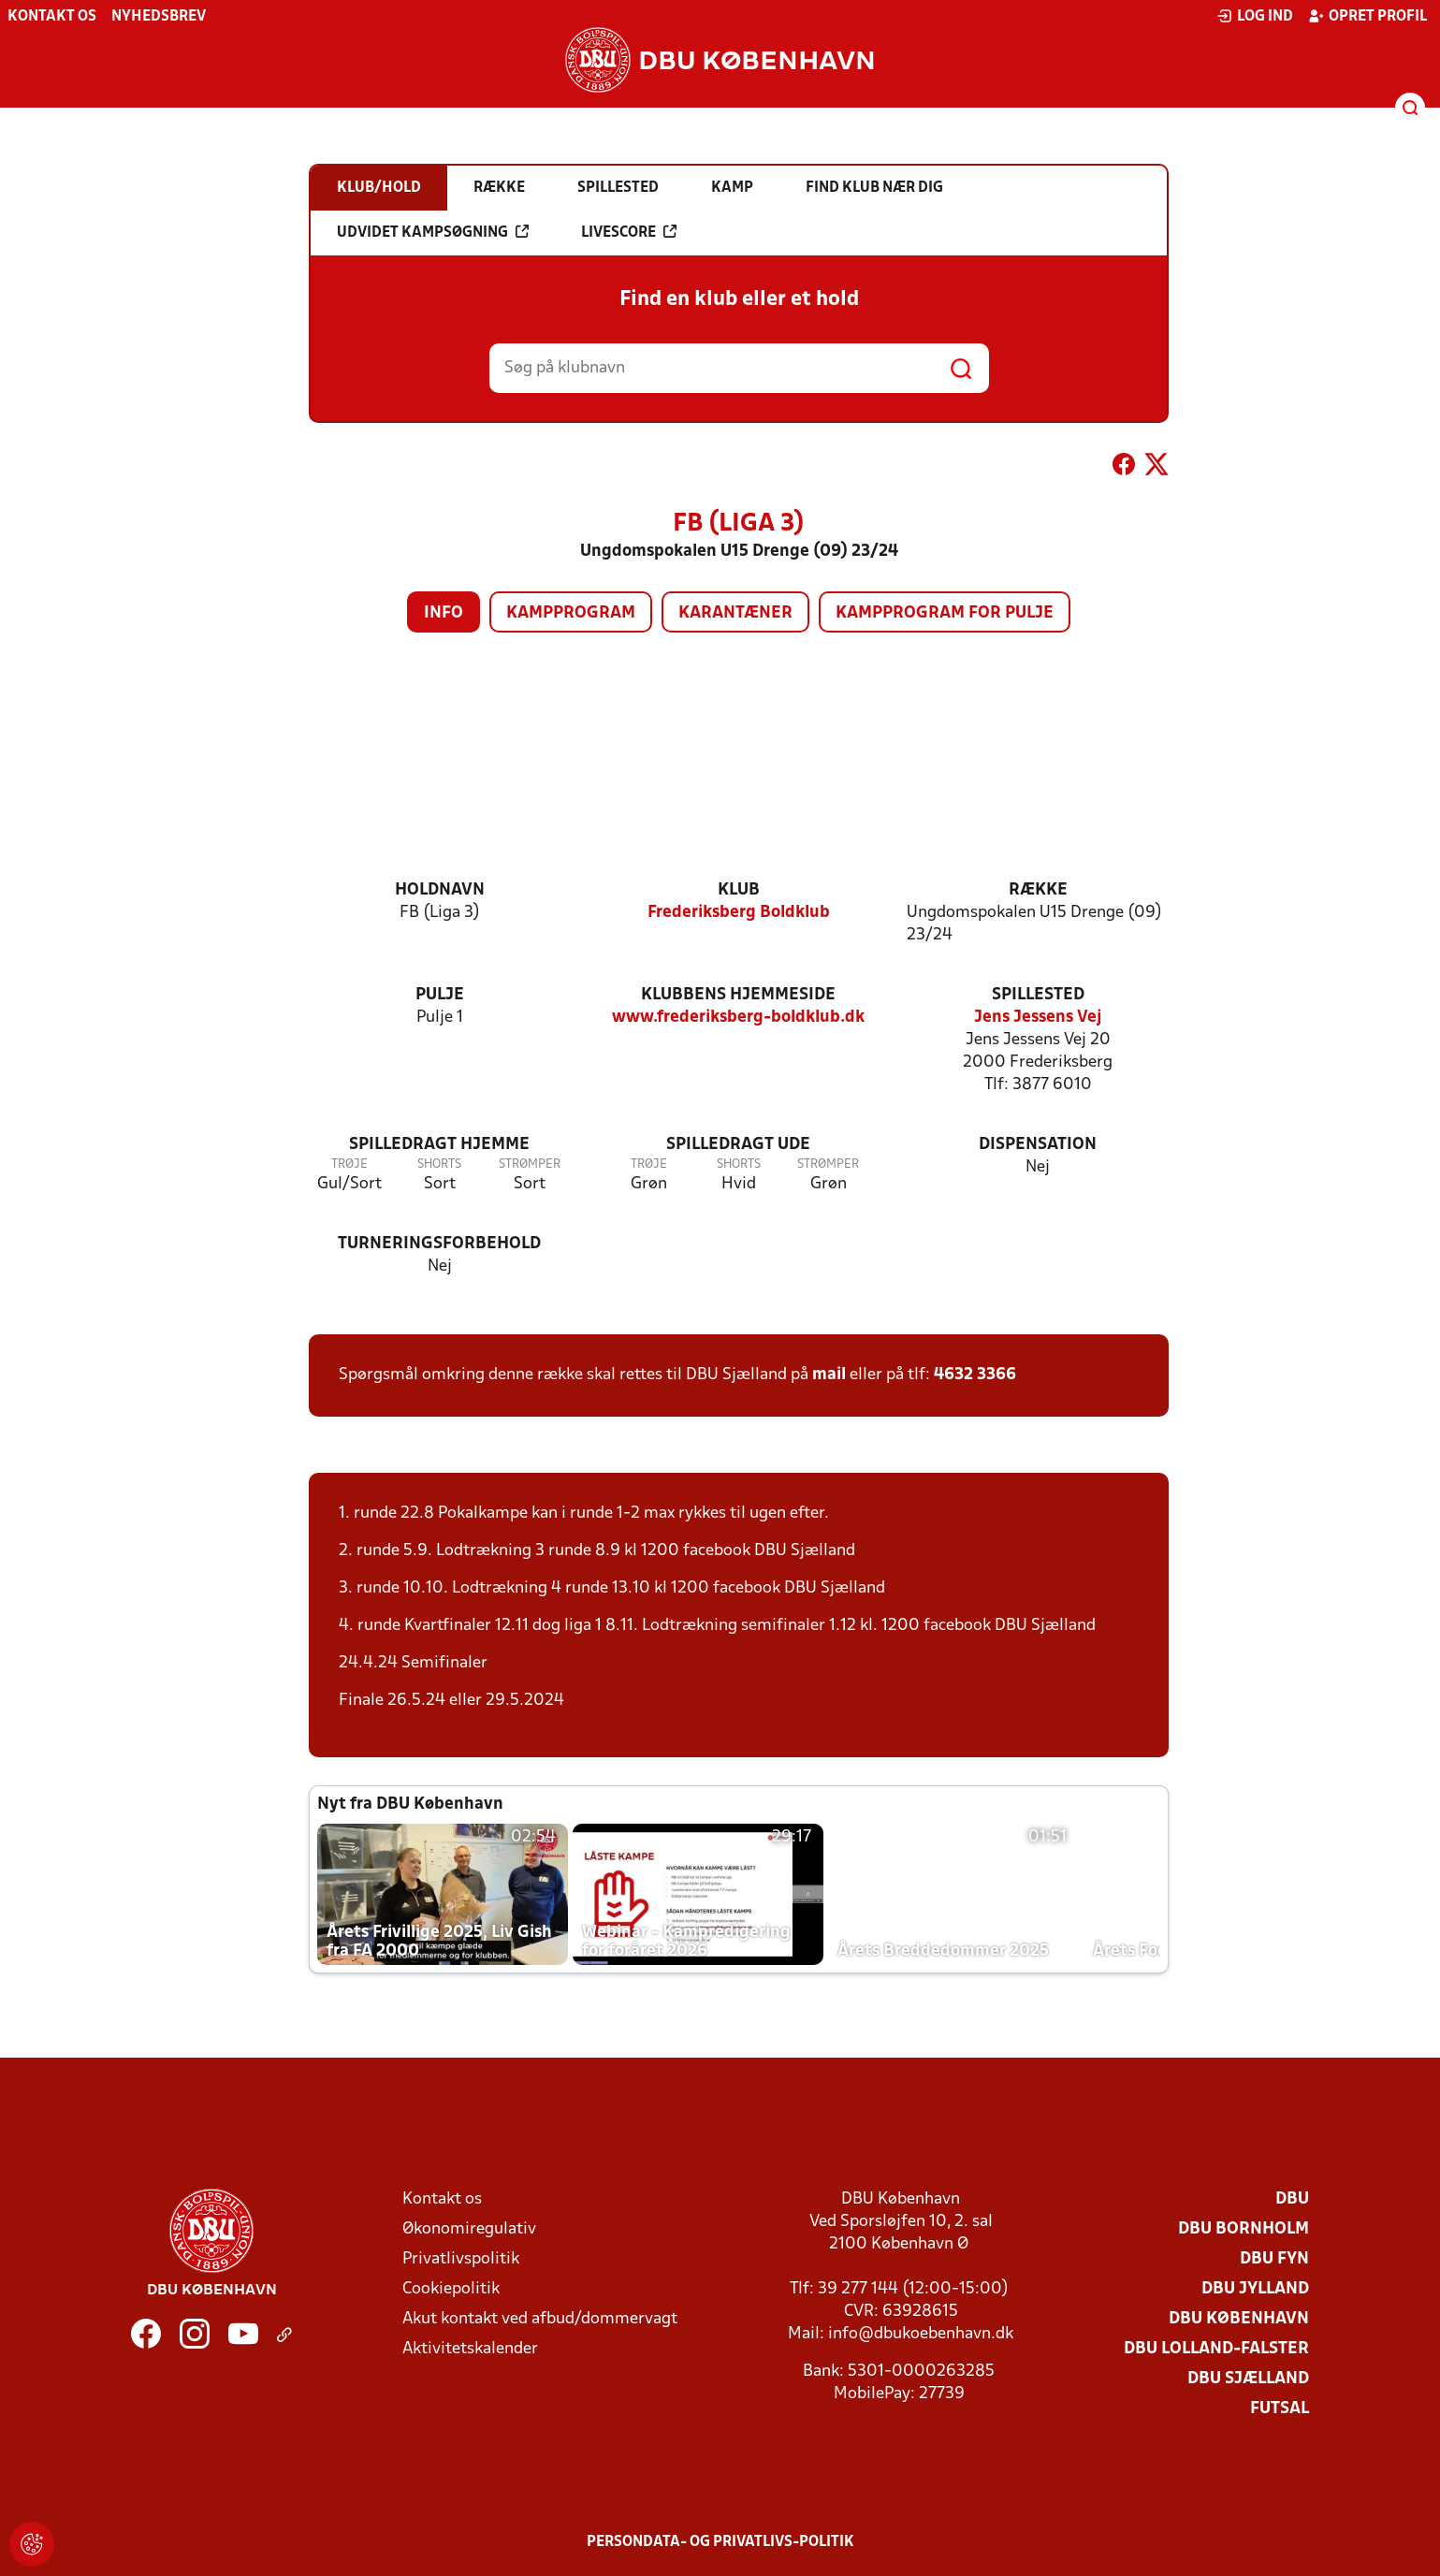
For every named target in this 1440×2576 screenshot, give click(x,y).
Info (443, 613)
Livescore (628, 232)
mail (829, 1375)
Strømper (529, 1164)
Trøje (349, 1164)
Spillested (1038, 995)
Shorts (439, 1164)
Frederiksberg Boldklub (738, 913)
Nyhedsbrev (158, 16)
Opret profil (1367, 15)
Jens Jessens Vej (1038, 1018)
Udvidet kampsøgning (433, 232)
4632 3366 (975, 1375)
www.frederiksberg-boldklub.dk (738, 1018)
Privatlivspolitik (460, 2259)
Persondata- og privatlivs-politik (720, 2542)
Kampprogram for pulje (945, 613)
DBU (1292, 2199)
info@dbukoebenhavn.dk (920, 2334)
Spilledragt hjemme (439, 1145)
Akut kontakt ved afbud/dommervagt (539, 2319)
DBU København (1239, 2319)
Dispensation (1038, 1145)
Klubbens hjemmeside (738, 995)
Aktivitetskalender (470, 2349)
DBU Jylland (1255, 2289)
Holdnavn (440, 890)
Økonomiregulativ (469, 2229)
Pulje (439, 995)
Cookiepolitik (451, 2289)
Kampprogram (570, 613)
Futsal (1279, 2409)
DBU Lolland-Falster (1216, 2349)
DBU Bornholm (1243, 2229)
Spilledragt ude (738, 1145)
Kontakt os (51, 16)
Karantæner (735, 613)
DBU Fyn (1274, 2259)
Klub (739, 890)
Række (1038, 890)
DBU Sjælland (1248, 2379)
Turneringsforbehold (439, 1244)
